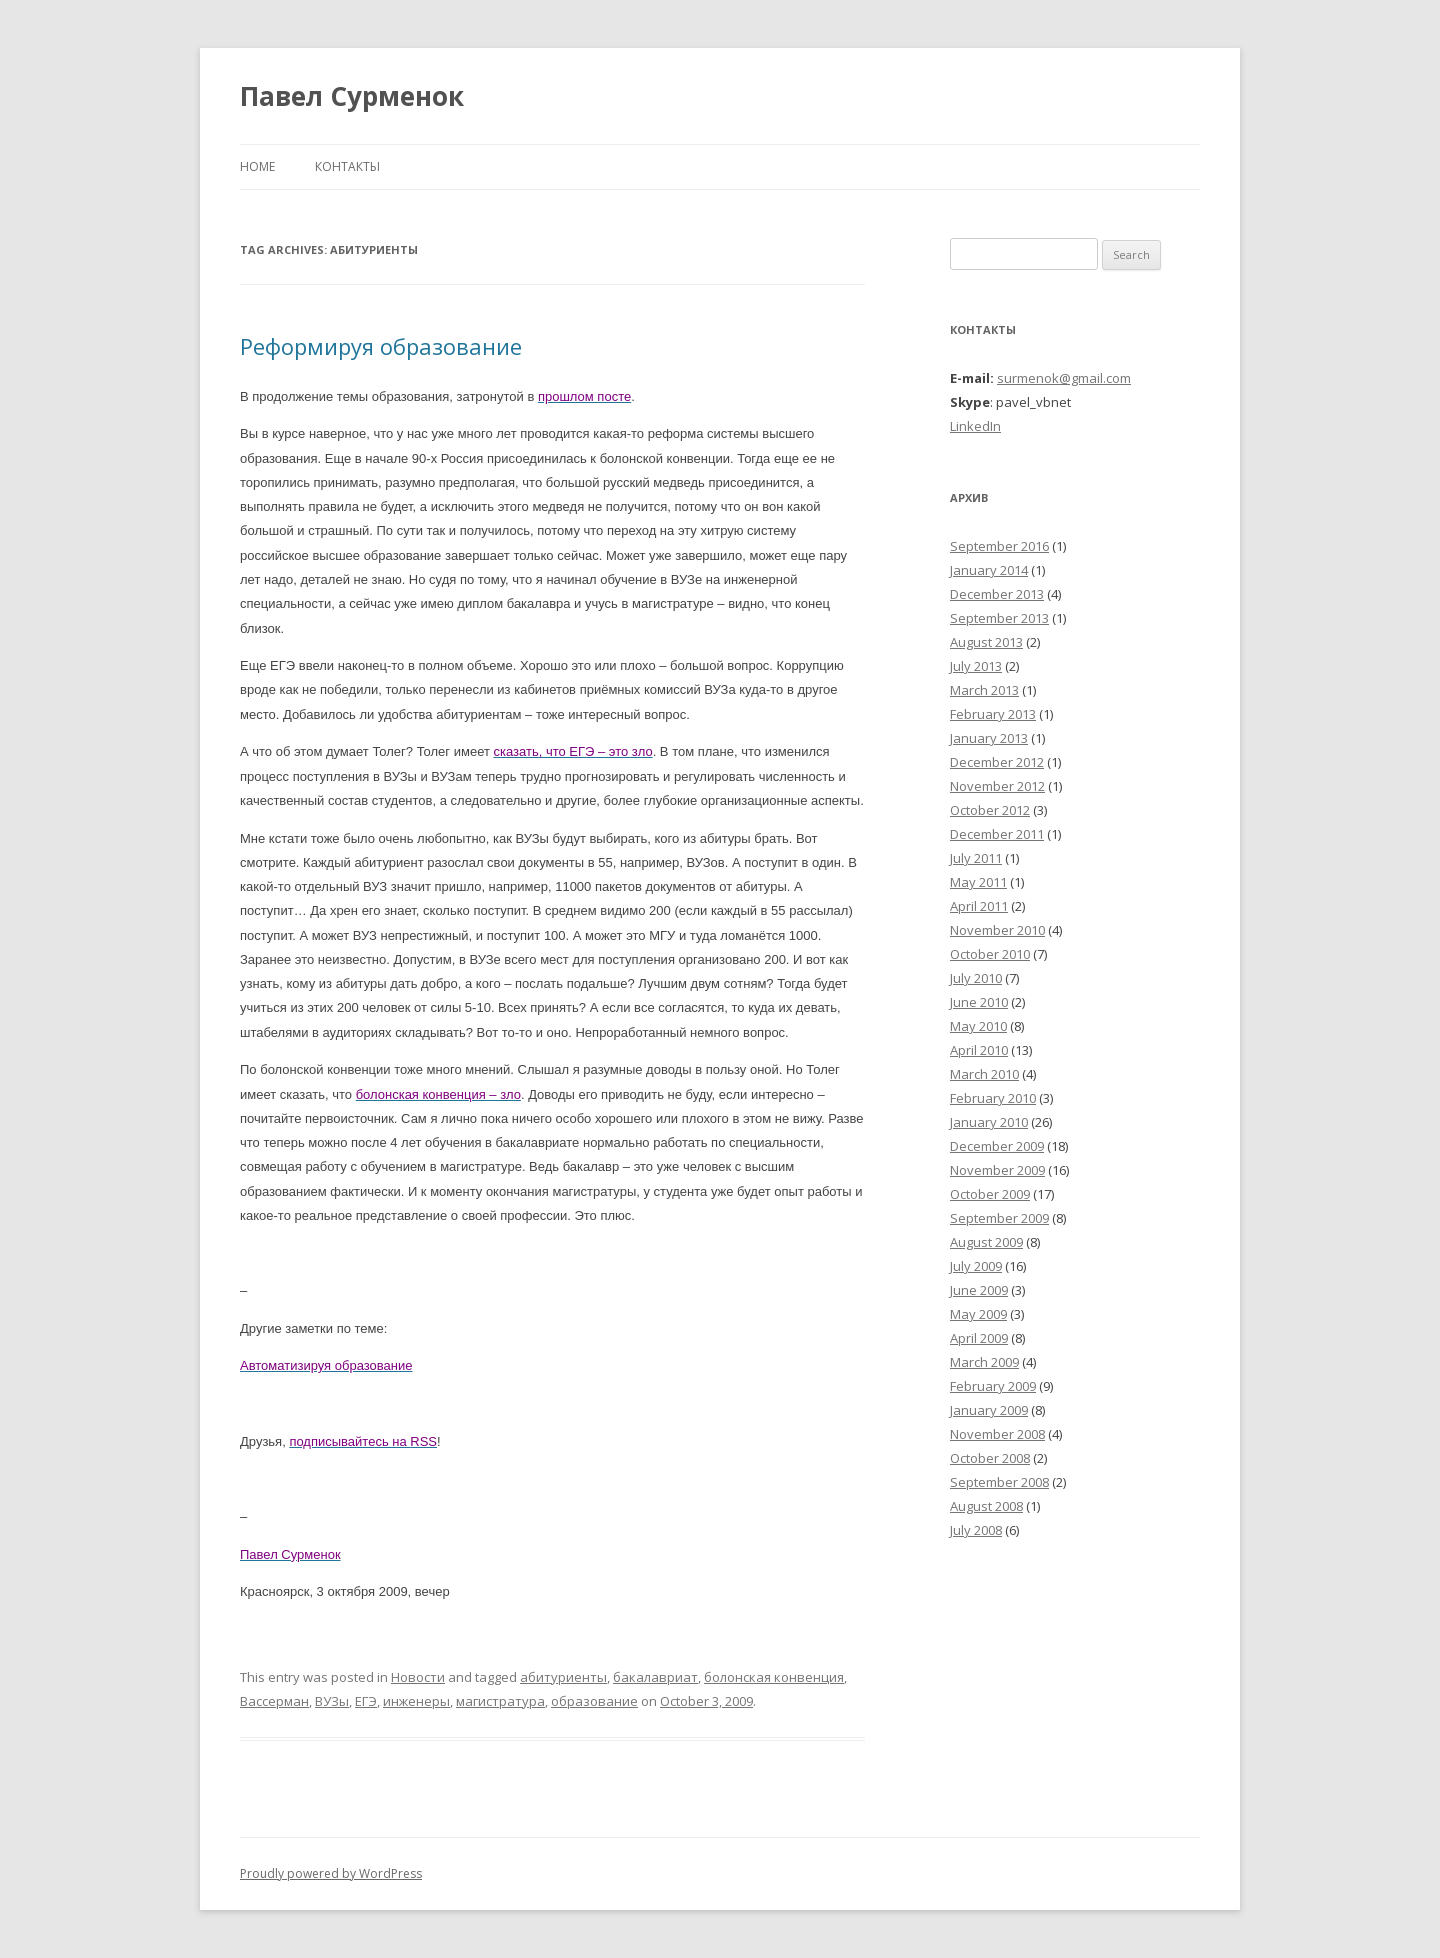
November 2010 (997, 930)
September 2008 (999, 1482)
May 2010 (978, 1026)
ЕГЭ (366, 1701)
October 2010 (990, 954)
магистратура (500, 1701)
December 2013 (997, 594)
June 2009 (979, 1290)
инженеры (416, 1701)
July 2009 (976, 1266)
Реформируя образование (381, 346)
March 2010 (984, 1074)
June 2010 (979, 1002)
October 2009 (990, 1194)
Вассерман (274, 1701)
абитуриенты (563, 1677)
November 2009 (997, 1170)
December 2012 (997, 762)
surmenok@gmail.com (1064, 378)
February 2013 (993, 714)
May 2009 (978, 1314)
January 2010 (989, 1122)
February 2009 (993, 1386)
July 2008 (976, 1530)
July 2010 (976, 978)
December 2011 (997, 834)
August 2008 (986, 1506)
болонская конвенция (774, 1677)
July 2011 (976, 858)
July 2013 (976, 666)
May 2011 (978, 882)
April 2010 (979, 1050)
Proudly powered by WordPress (331, 1873)
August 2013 (986, 642)
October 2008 (990, 1458)
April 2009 (979, 1338)
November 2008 (997, 1434)
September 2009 (999, 1218)
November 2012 (997, 786)
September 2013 (999, 618)
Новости (418, 1677)
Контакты (347, 166)
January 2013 (989, 738)
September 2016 (999, 546)
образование (594, 1701)
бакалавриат (655, 1677)
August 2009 (986, 1242)
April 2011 (979, 906)
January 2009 (989, 1410)
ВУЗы (332, 1701)
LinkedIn (975, 426)
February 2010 (993, 1098)
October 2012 (990, 810)
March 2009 (984, 1362)
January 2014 (989, 570)
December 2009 (997, 1146)
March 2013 (984, 690)
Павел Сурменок (352, 96)
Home (257, 166)
